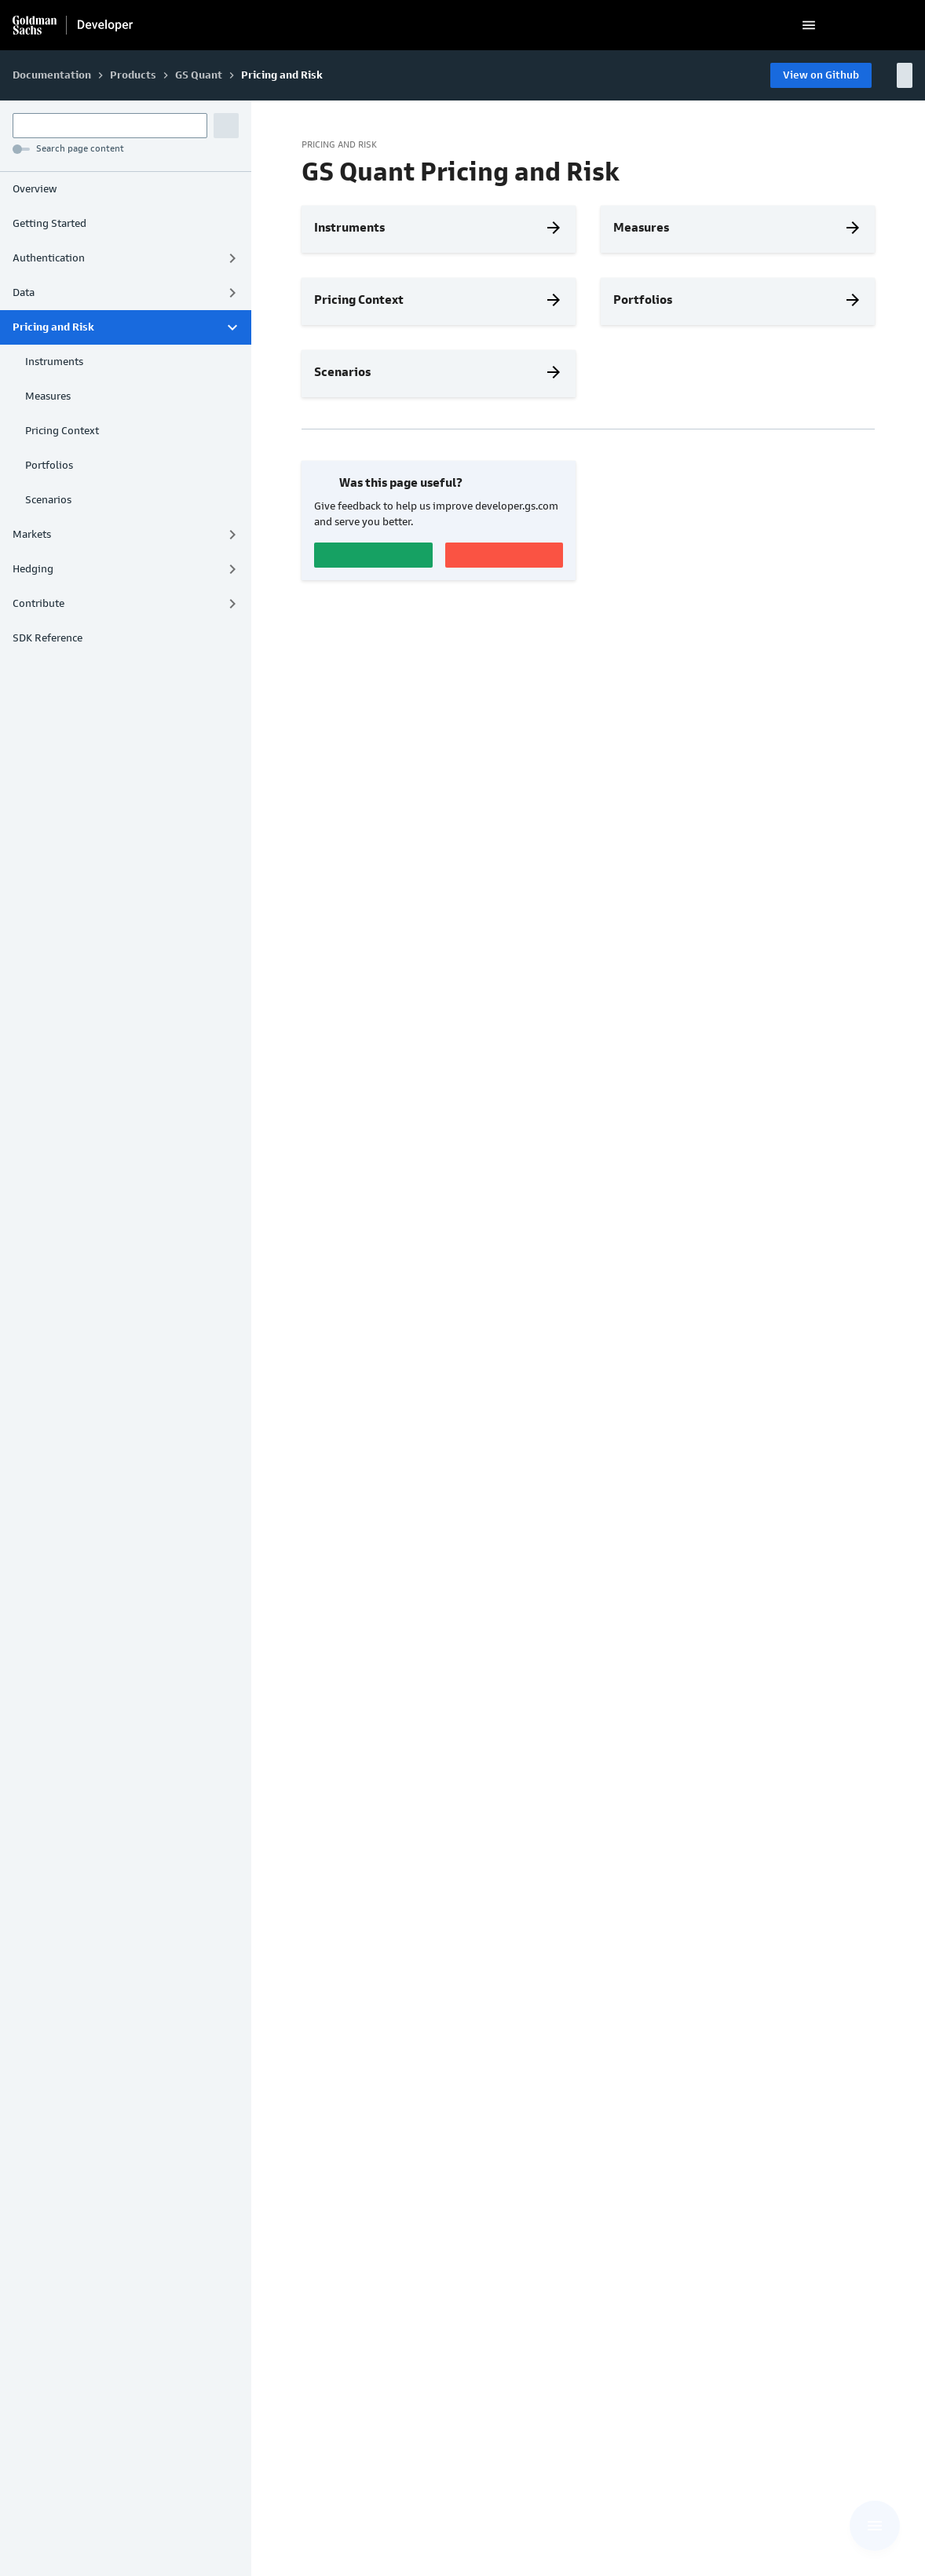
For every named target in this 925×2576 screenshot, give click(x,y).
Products (133, 75)
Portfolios (49, 465)
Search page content (80, 148)
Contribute (38, 603)
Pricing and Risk (282, 75)
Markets (32, 534)
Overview (35, 188)
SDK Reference (47, 638)
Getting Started (49, 223)
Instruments (54, 361)
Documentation (52, 75)
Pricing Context (62, 430)
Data (24, 292)
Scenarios (48, 499)
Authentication (49, 258)
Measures (48, 396)
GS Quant (198, 75)
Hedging (33, 568)
